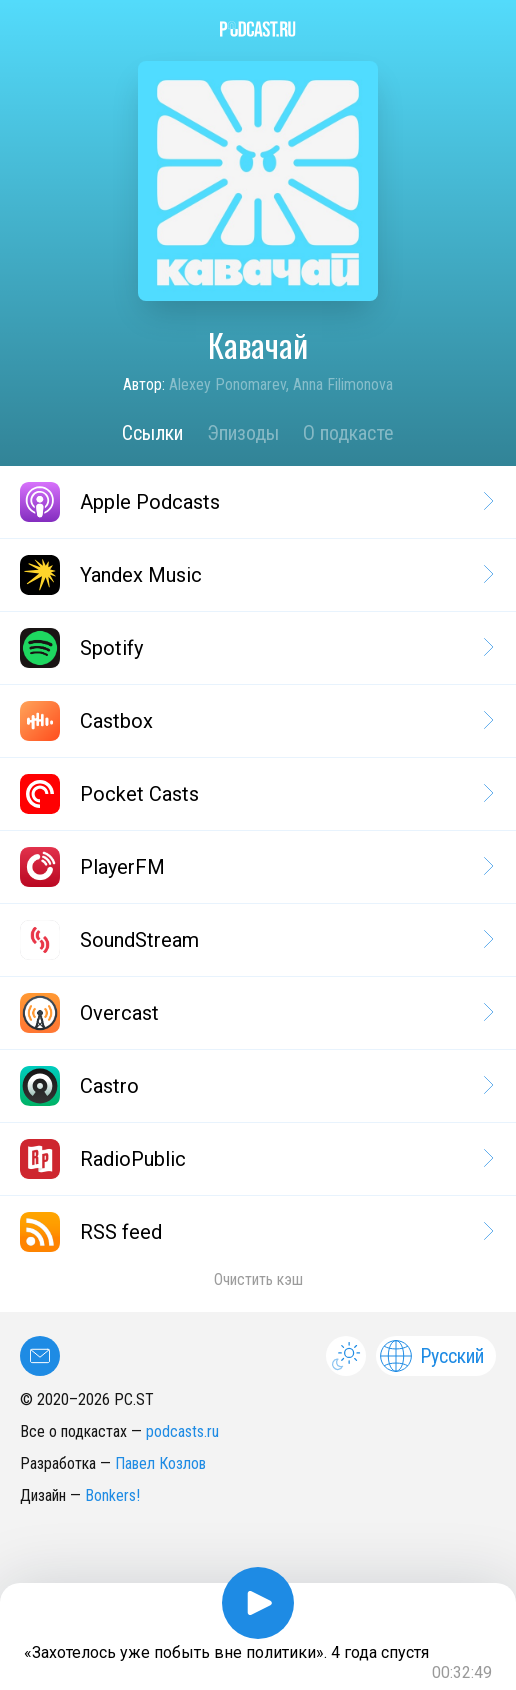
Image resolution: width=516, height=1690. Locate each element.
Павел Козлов (160, 1463)
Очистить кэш (258, 1279)
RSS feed (255, 1232)
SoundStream (255, 940)
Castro (255, 1086)
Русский (432, 1356)
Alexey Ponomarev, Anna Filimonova (281, 384)
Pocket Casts (255, 794)
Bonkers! (112, 1495)
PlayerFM (255, 867)
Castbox (255, 721)
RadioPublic (255, 1159)
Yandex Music (255, 575)
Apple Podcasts (255, 502)
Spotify (255, 648)
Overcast (255, 1013)
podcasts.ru (182, 1431)
